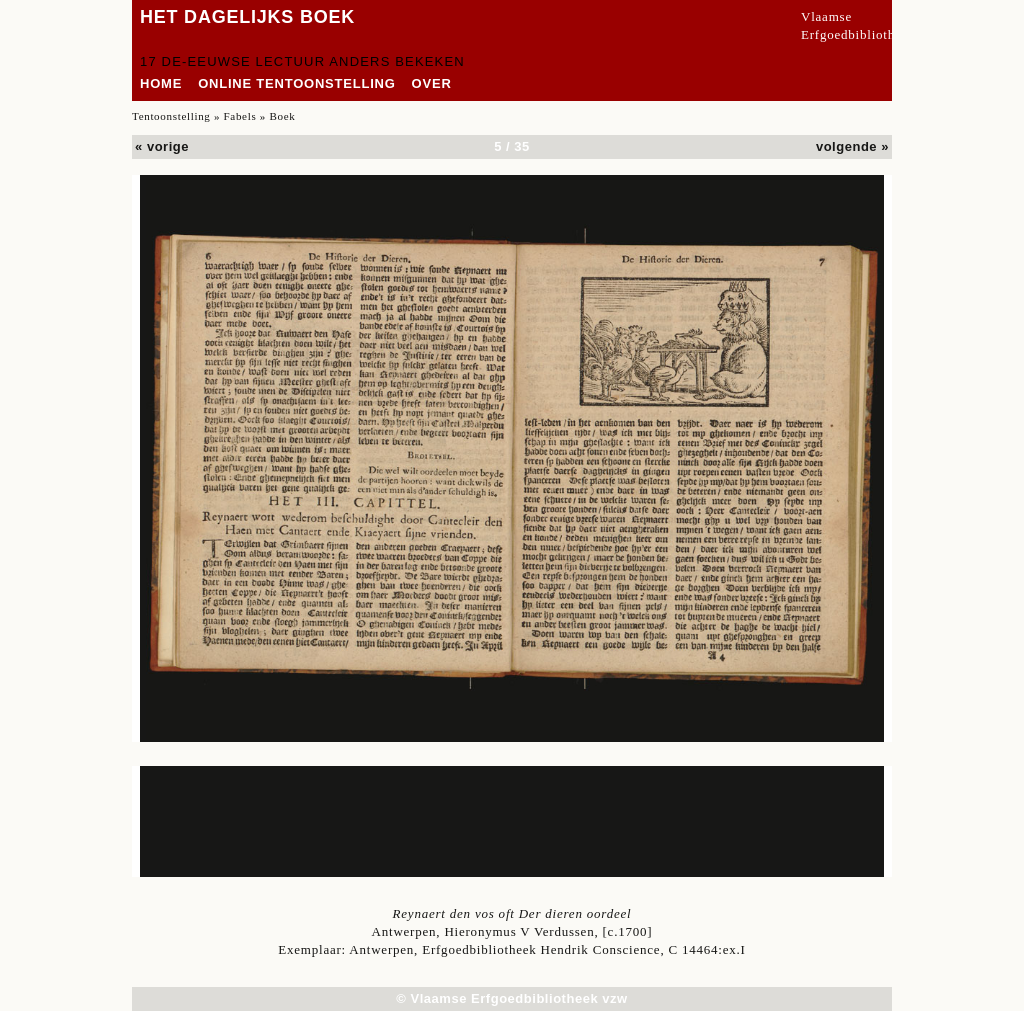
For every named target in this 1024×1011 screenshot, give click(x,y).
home (161, 83)
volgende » (852, 146)
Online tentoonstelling (296, 83)
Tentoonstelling (171, 116)
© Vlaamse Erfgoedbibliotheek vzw (511, 998)
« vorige (162, 146)
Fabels (240, 116)
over (432, 83)
